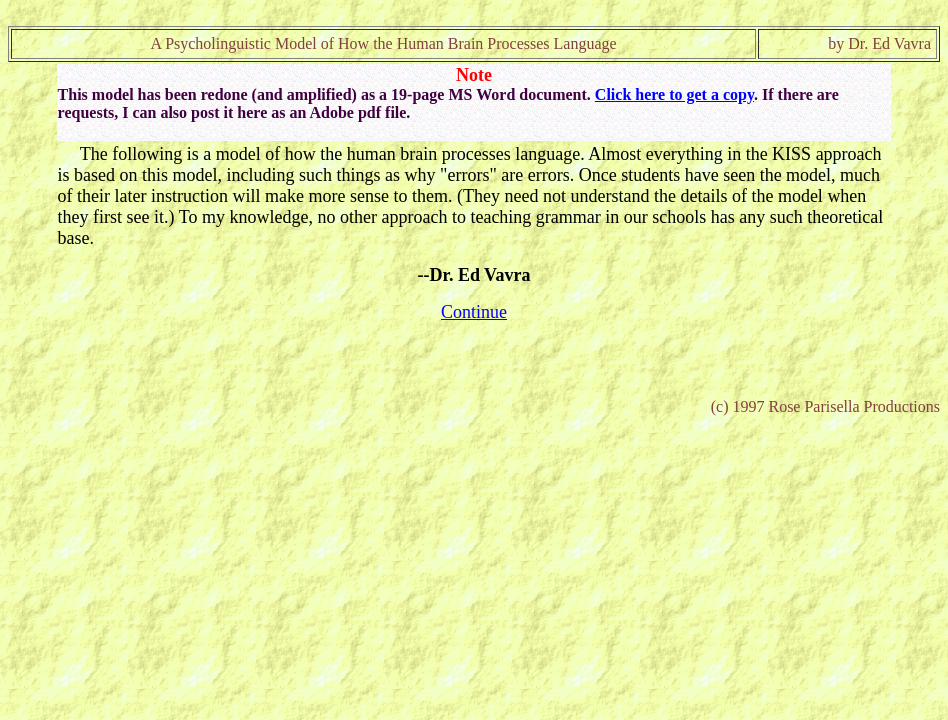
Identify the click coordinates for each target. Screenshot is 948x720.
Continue (474, 312)
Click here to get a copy (674, 94)
